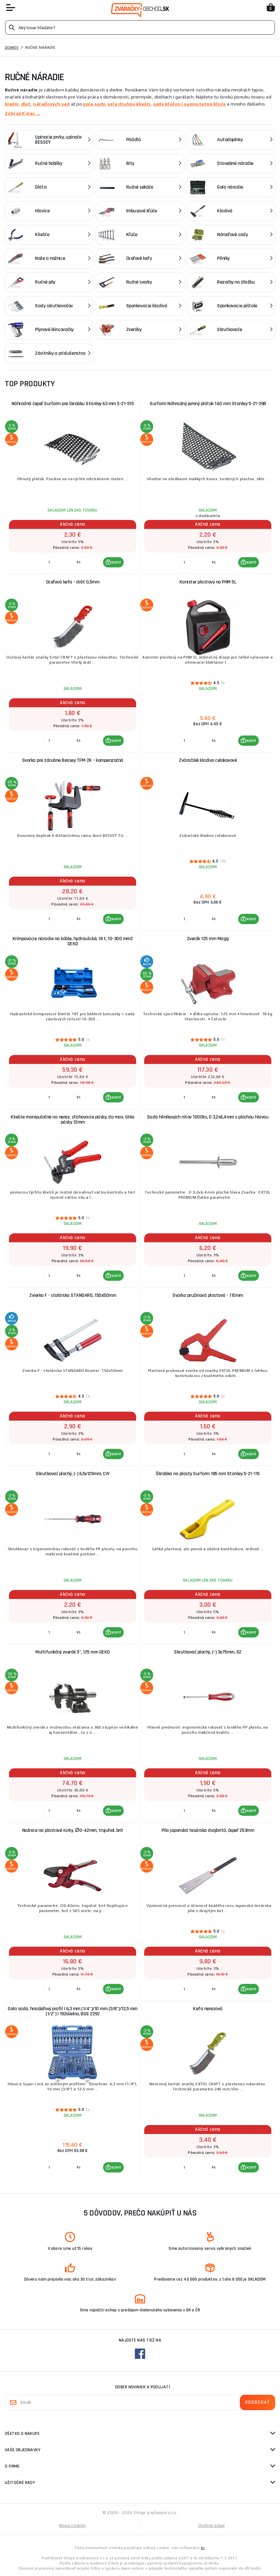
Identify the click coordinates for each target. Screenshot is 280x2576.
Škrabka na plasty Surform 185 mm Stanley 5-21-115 (208, 1473)
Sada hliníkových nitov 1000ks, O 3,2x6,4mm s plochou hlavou (208, 1117)
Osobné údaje (211, 2525)
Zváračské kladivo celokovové (208, 760)
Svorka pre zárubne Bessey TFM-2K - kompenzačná (72, 760)
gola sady (94, 103)
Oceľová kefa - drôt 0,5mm (73, 582)
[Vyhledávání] (140, 27)
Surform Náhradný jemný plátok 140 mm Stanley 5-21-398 (208, 403)
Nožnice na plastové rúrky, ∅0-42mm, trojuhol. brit (72, 1830)
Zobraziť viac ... (22, 113)
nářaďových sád (51, 103)
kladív (12, 103)
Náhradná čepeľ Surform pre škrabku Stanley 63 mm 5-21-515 (73, 403)
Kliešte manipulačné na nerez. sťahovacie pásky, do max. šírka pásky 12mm (73, 1120)
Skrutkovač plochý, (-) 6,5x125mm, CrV (72, 1473)
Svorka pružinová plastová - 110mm (207, 1295)
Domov (12, 47)
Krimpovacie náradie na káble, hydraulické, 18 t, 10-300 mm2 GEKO (73, 941)
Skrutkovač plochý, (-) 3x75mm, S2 (207, 1652)
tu (203, 2548)
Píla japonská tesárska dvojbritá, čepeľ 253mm (208, 1830)
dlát (26, 103)
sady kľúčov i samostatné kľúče (189, 103)
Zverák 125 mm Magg (208, 938)
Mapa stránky (72, 2525)
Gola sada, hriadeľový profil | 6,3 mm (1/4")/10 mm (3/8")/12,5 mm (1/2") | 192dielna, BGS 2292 (72, 2011)
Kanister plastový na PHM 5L (207, 582)
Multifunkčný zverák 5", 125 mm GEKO (72, 1652)
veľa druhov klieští (129, 103)
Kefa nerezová (208, 2008)
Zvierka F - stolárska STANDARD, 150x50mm (72, 1295)
